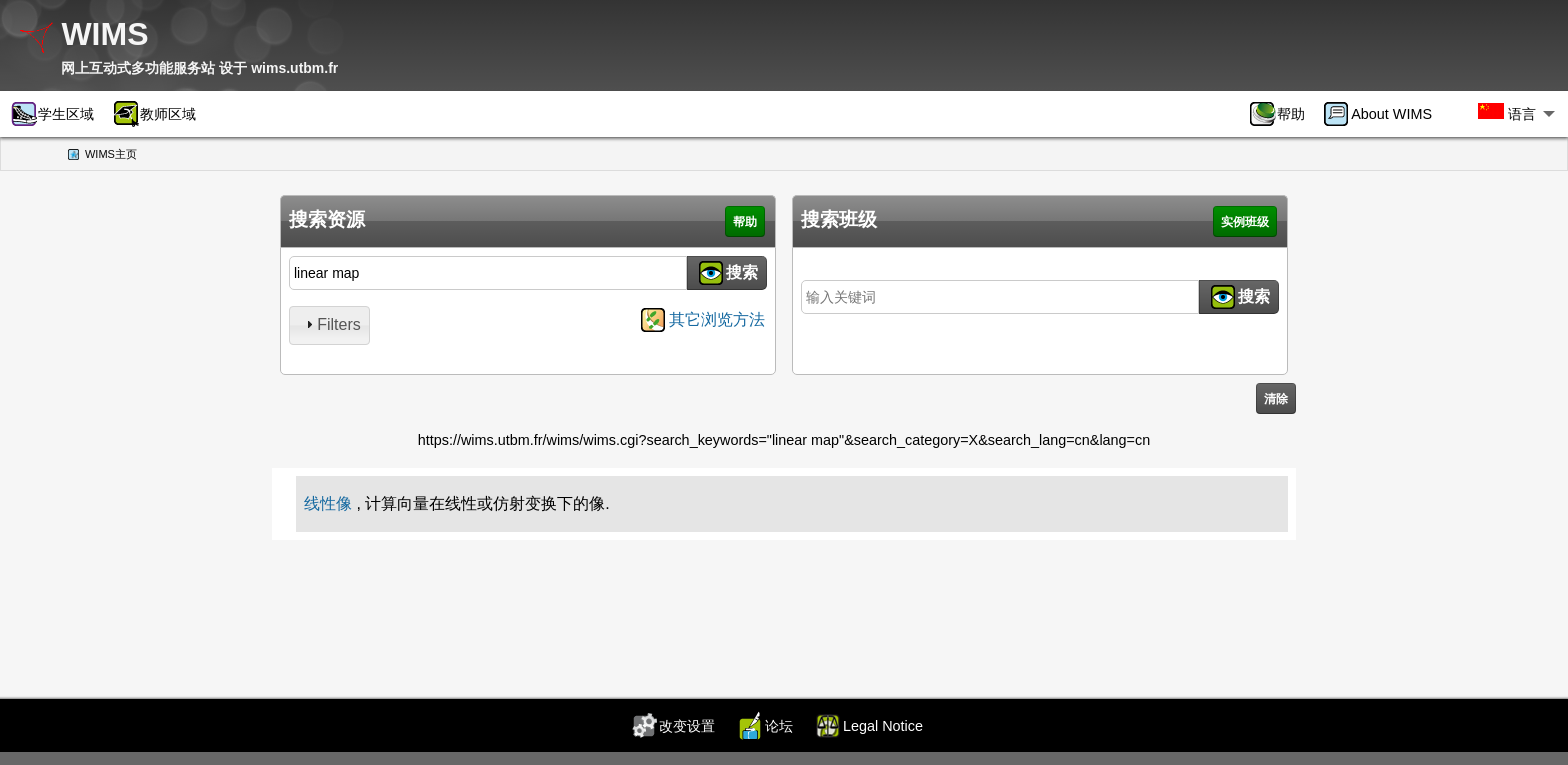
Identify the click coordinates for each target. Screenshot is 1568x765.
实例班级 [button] (1245, 222)
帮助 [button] (745, 222)
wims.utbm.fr (294, 68)
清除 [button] (1276, 399)
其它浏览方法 (717, 319)
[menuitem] (1284, 114)
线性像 (328, 503)
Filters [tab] (331, 324)
